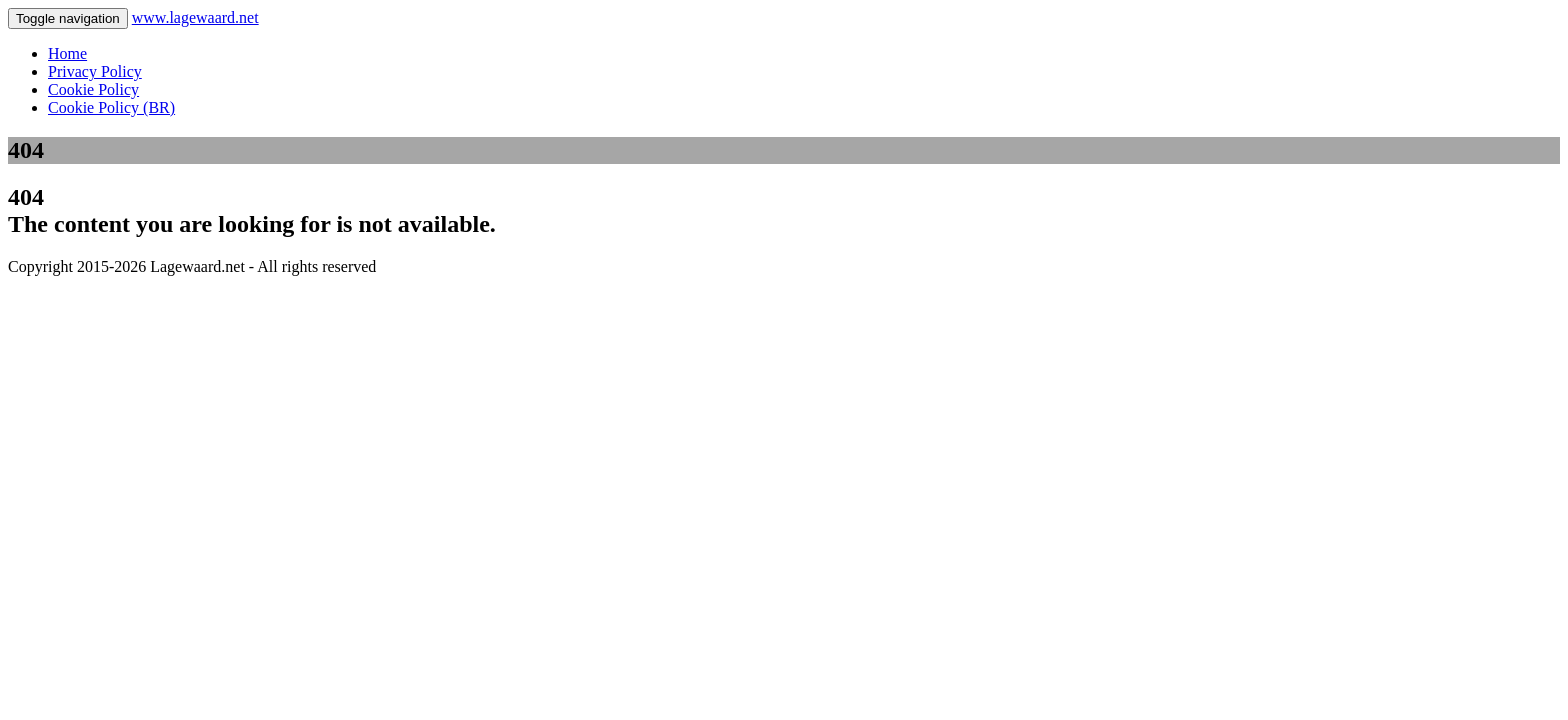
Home (67, 53)
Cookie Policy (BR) (111, 107)
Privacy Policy (95, 71)
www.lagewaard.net (195, 17)
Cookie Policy (93, 89)
